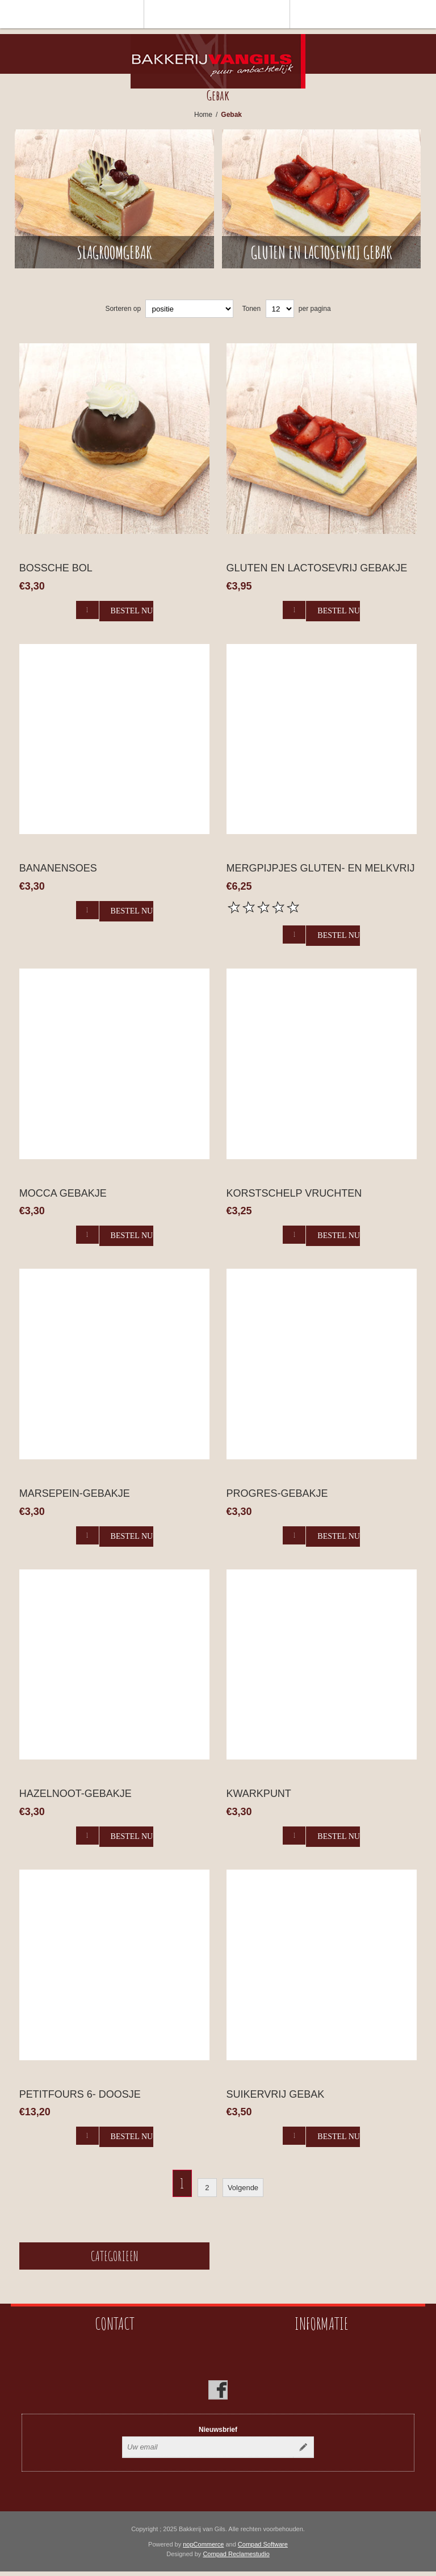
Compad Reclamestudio (236, 2553)
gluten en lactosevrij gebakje (317, 568)
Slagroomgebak (114, 252)
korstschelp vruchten (294, 1193)
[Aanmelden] (208, 2447)
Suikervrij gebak (276, 2094)
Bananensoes (58, 868)
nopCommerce (203, 2544)
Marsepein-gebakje (74, 1493)
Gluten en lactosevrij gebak (321, 252)
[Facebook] (218, 2390)
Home (203, 115)
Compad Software (263, 2544)
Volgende (243, 2187)
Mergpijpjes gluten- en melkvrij (321, 868)
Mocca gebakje (63, 1193)
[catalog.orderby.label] (189, 309)
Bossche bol (56, 568)
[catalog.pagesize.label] (280, 309)
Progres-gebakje (277, 1493)
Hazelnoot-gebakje (75, 1793)
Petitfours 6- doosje (80, 2094)
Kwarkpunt (259, 1793)
